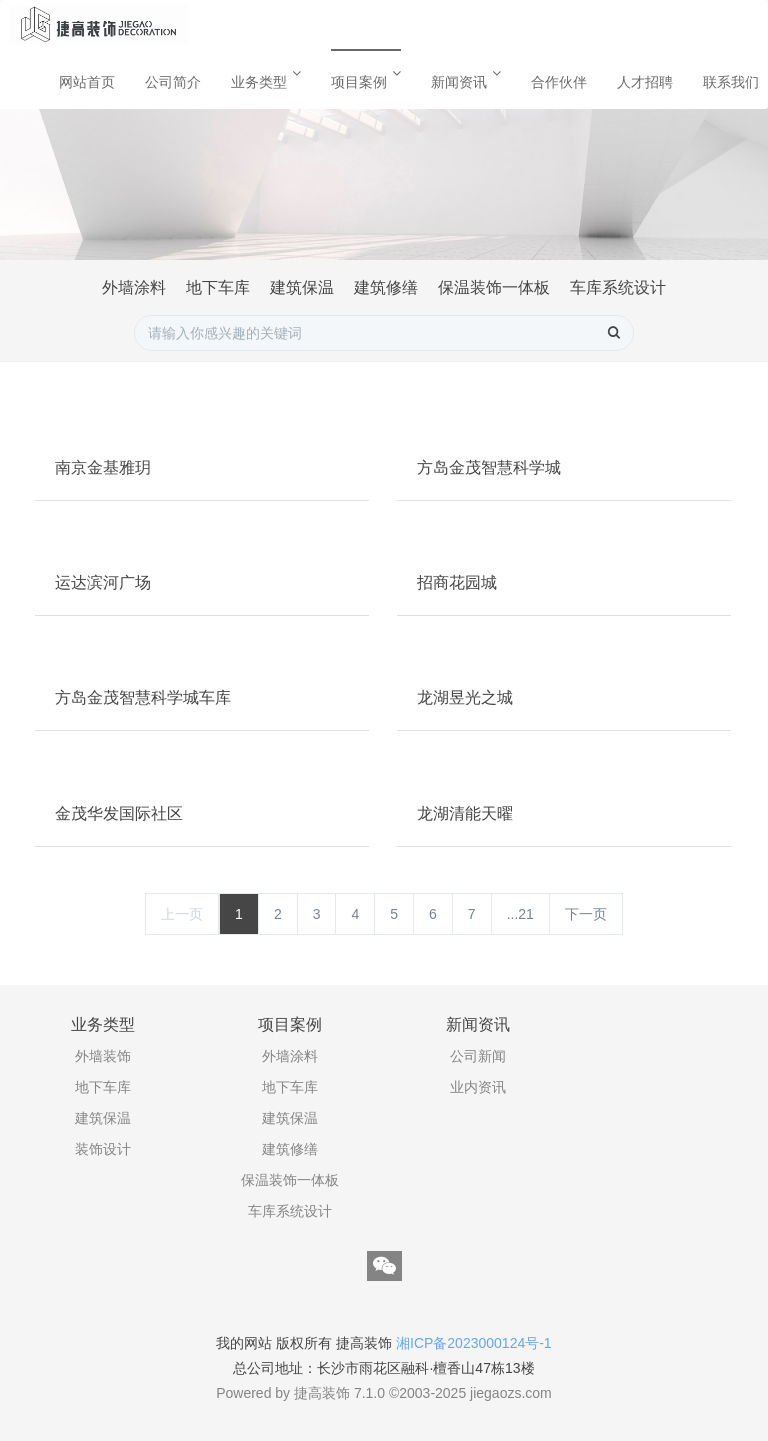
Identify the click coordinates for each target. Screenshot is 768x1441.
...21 (520, 914)
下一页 (586, 914)
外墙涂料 (134, 287)
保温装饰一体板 (494, 287)
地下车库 (218, 287)
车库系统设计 (618, 287)
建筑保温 (302, 287)
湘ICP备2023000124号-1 (474, 1343)
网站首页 (87, 82)
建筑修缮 (386, 287)
